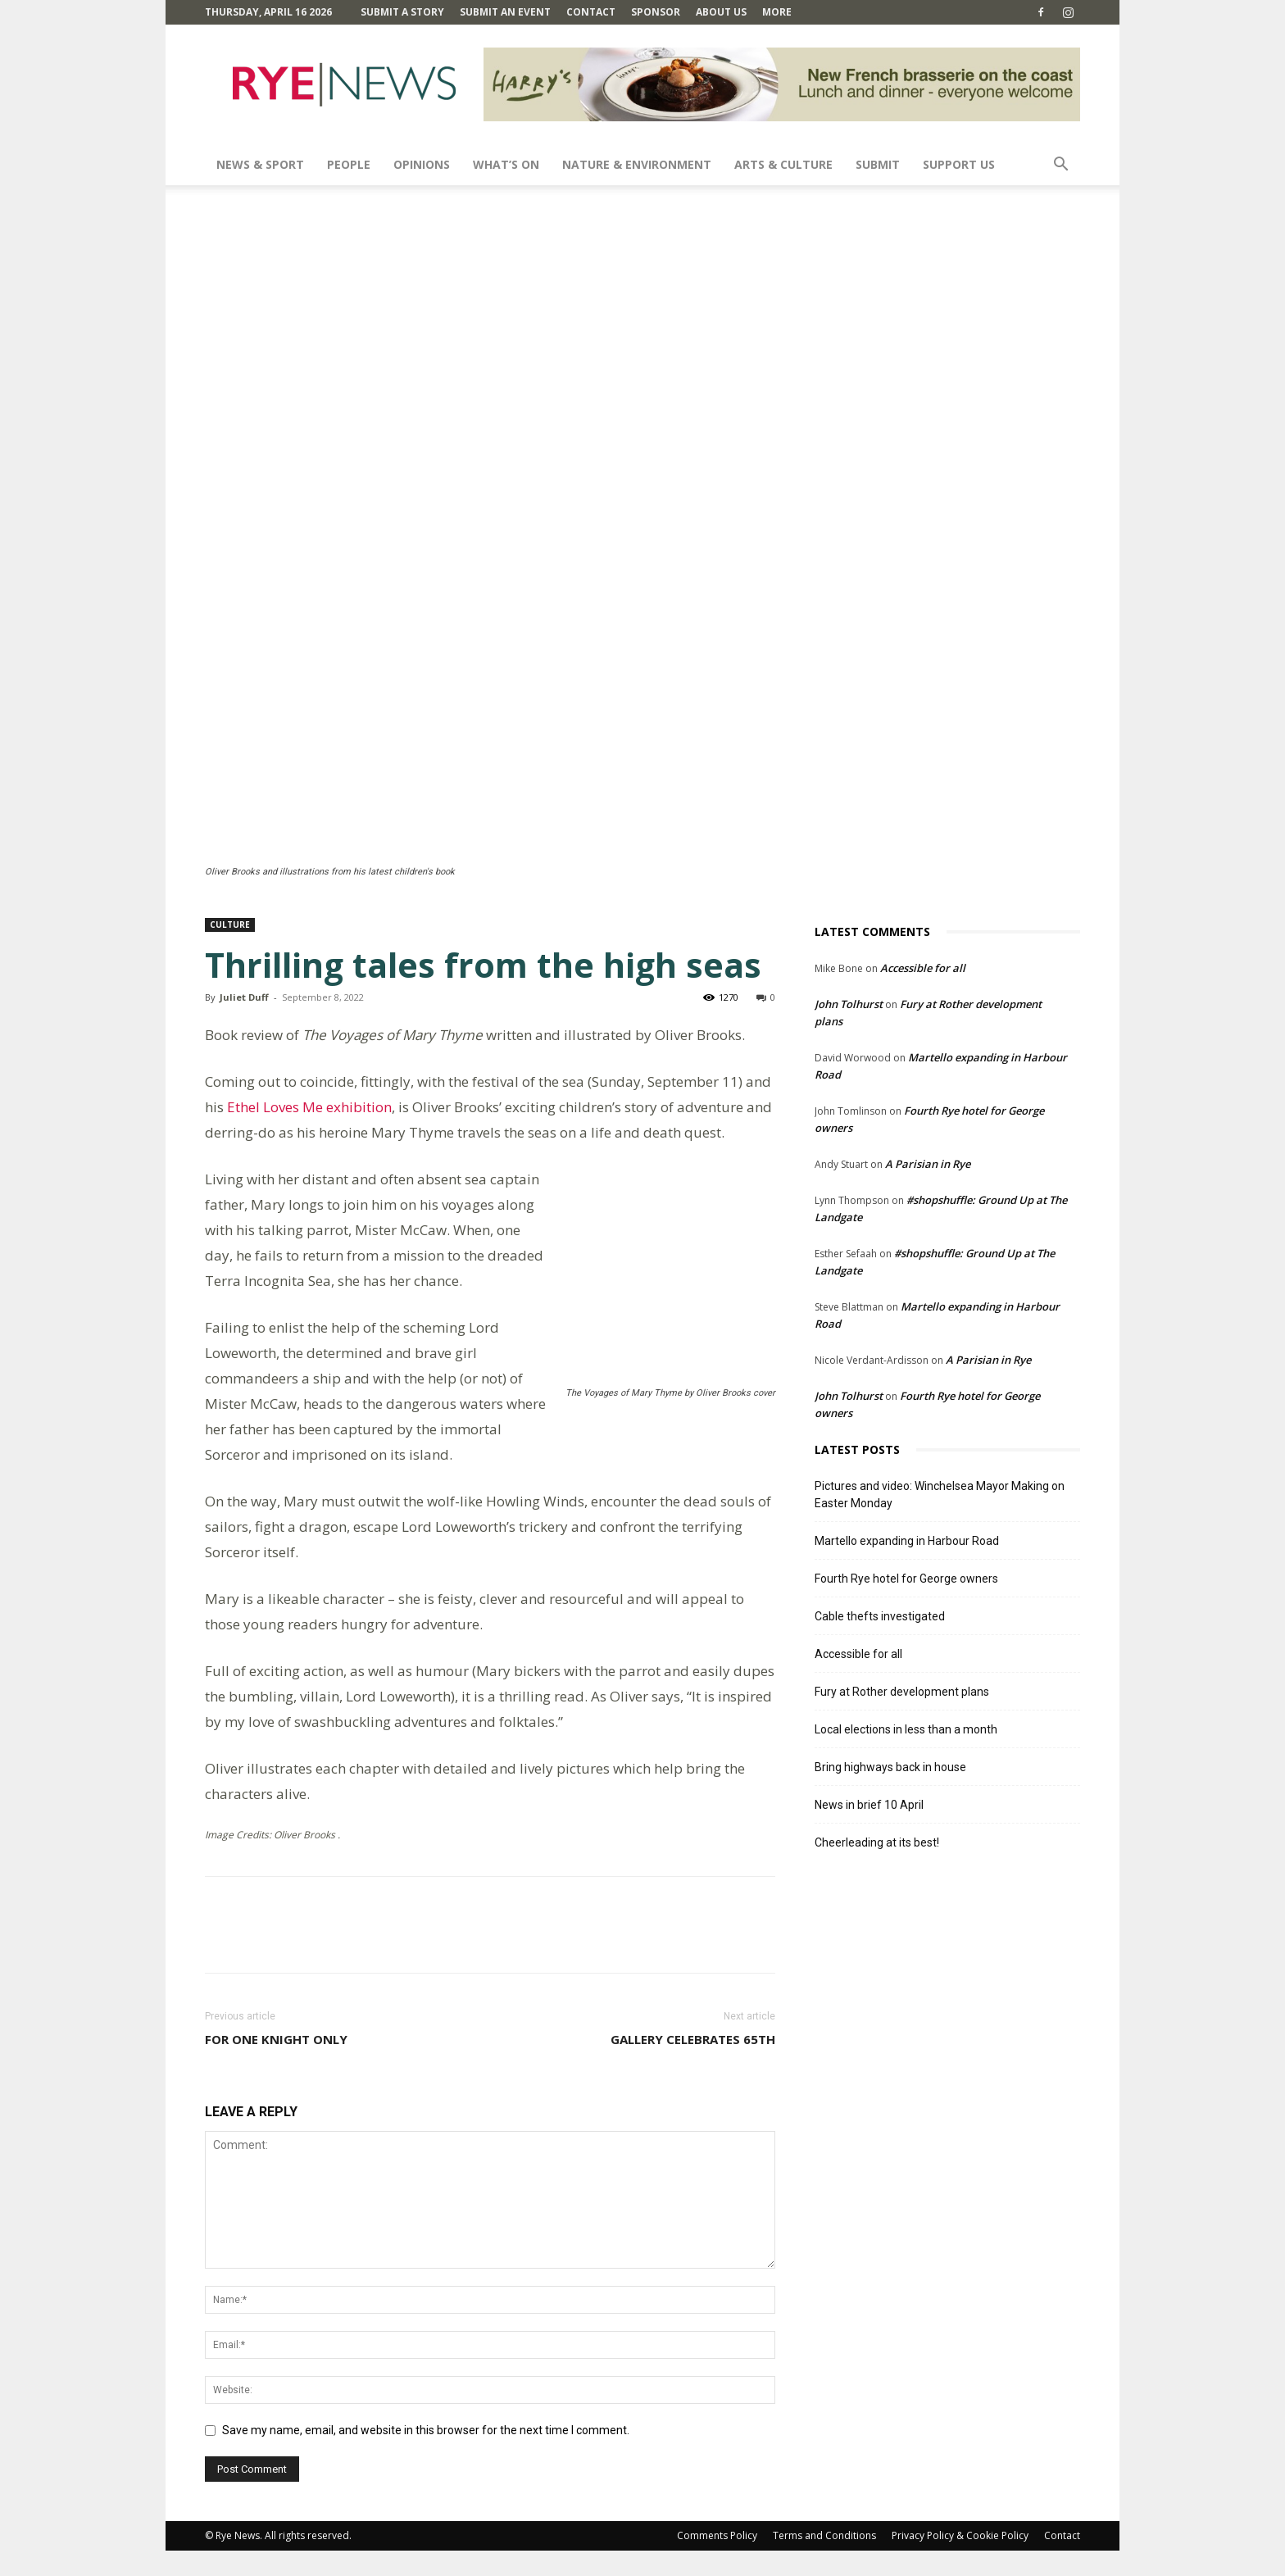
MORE (777, 12)
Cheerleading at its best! (877, 1842)
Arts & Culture (783, 164)
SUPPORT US (959, 164)
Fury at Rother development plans (902, 1691)
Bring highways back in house (890, 1767)
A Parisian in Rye (927, 1163)
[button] (1060, 166)
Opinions (421, 164)
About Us (721, 12)
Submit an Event (505, 12)
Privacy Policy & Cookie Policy (960, 2561)
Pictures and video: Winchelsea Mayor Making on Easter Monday (940, 1494)
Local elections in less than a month (906, 1729)
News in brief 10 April (869, 1804)
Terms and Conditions (824, 2561)
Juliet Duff (244, 997)
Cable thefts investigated (880, 1616)
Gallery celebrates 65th (693, 2064)
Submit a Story (402, 12)
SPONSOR (655, 12)
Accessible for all (922, 968)
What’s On (506, 164)
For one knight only (276, 2064)
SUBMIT (878, 164)
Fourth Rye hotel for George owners (906, 1578)
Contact (590, 12)
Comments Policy (717, 2561)
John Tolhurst (849, 1004)
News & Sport (260, 164)
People (348, 164)
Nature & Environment (636, 164)
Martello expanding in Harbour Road (907, 1540)
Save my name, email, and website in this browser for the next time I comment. (425, 2455)
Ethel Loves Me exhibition (309, 1106)
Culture (230, 924)
